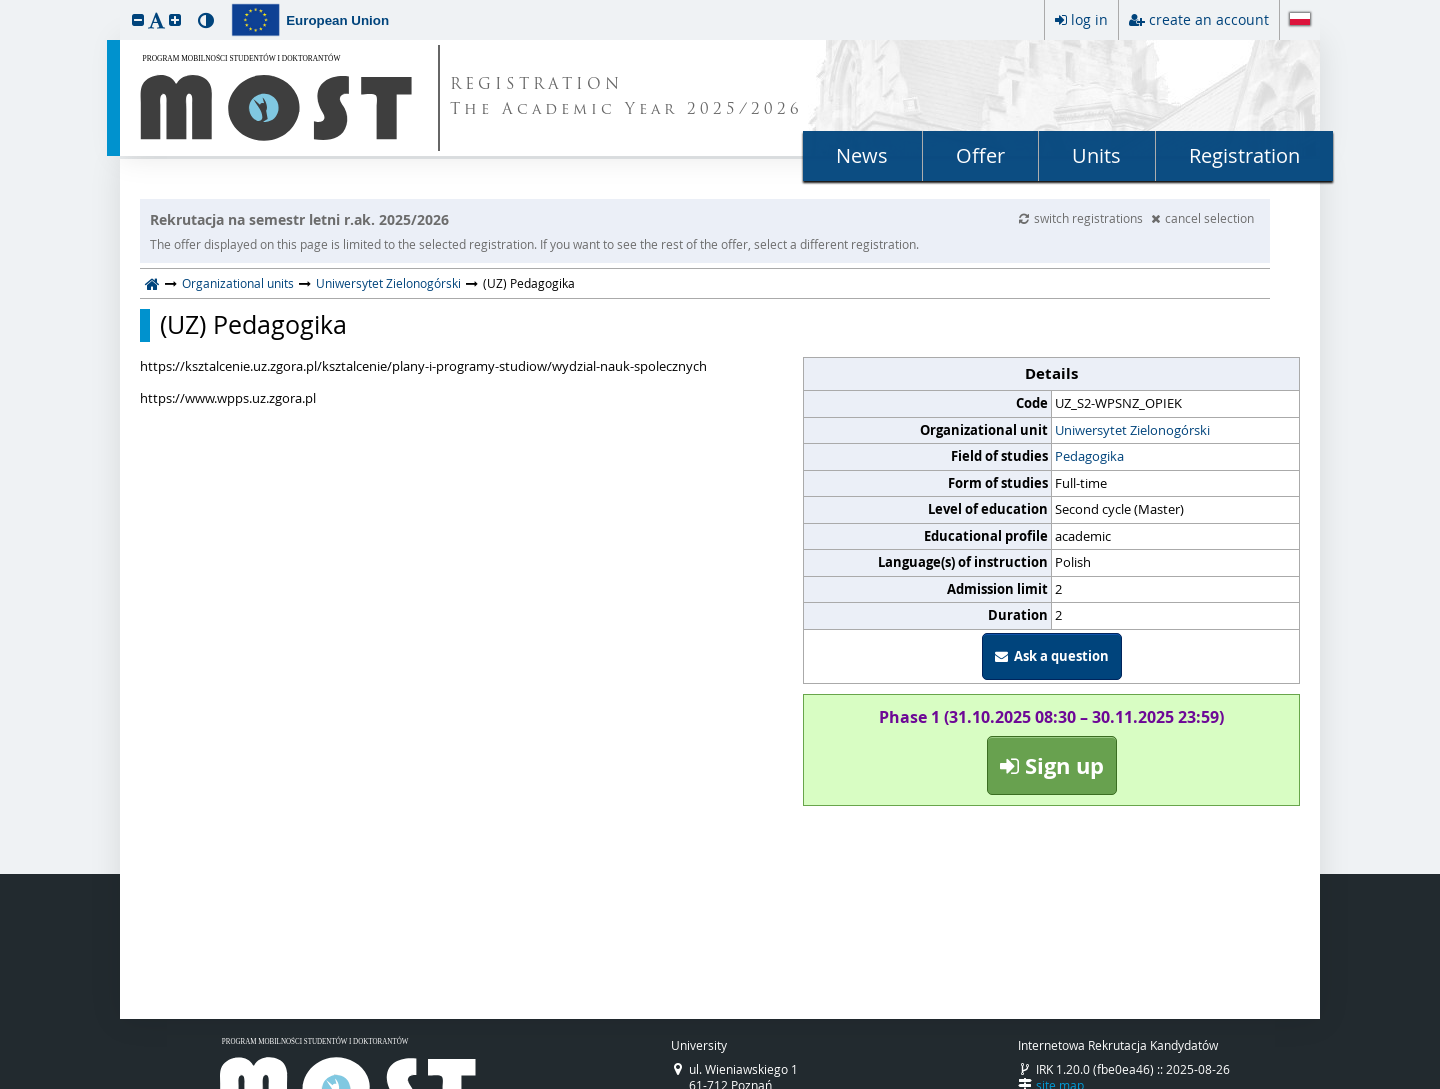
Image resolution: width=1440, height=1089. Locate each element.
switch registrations (1082, 218)
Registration (1244, 155)
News (862, 155)
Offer (980, 155)
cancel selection (1202, 218)
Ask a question (1052, 656)
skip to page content (5, 5)
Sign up (1052, 765)
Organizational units (238, 283)
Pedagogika (1089, 456)
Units (1096, 155)
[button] (138, 19)
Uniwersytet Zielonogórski (388, 283)
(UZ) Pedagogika (253, 325)
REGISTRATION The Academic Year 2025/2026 (626, 98)
